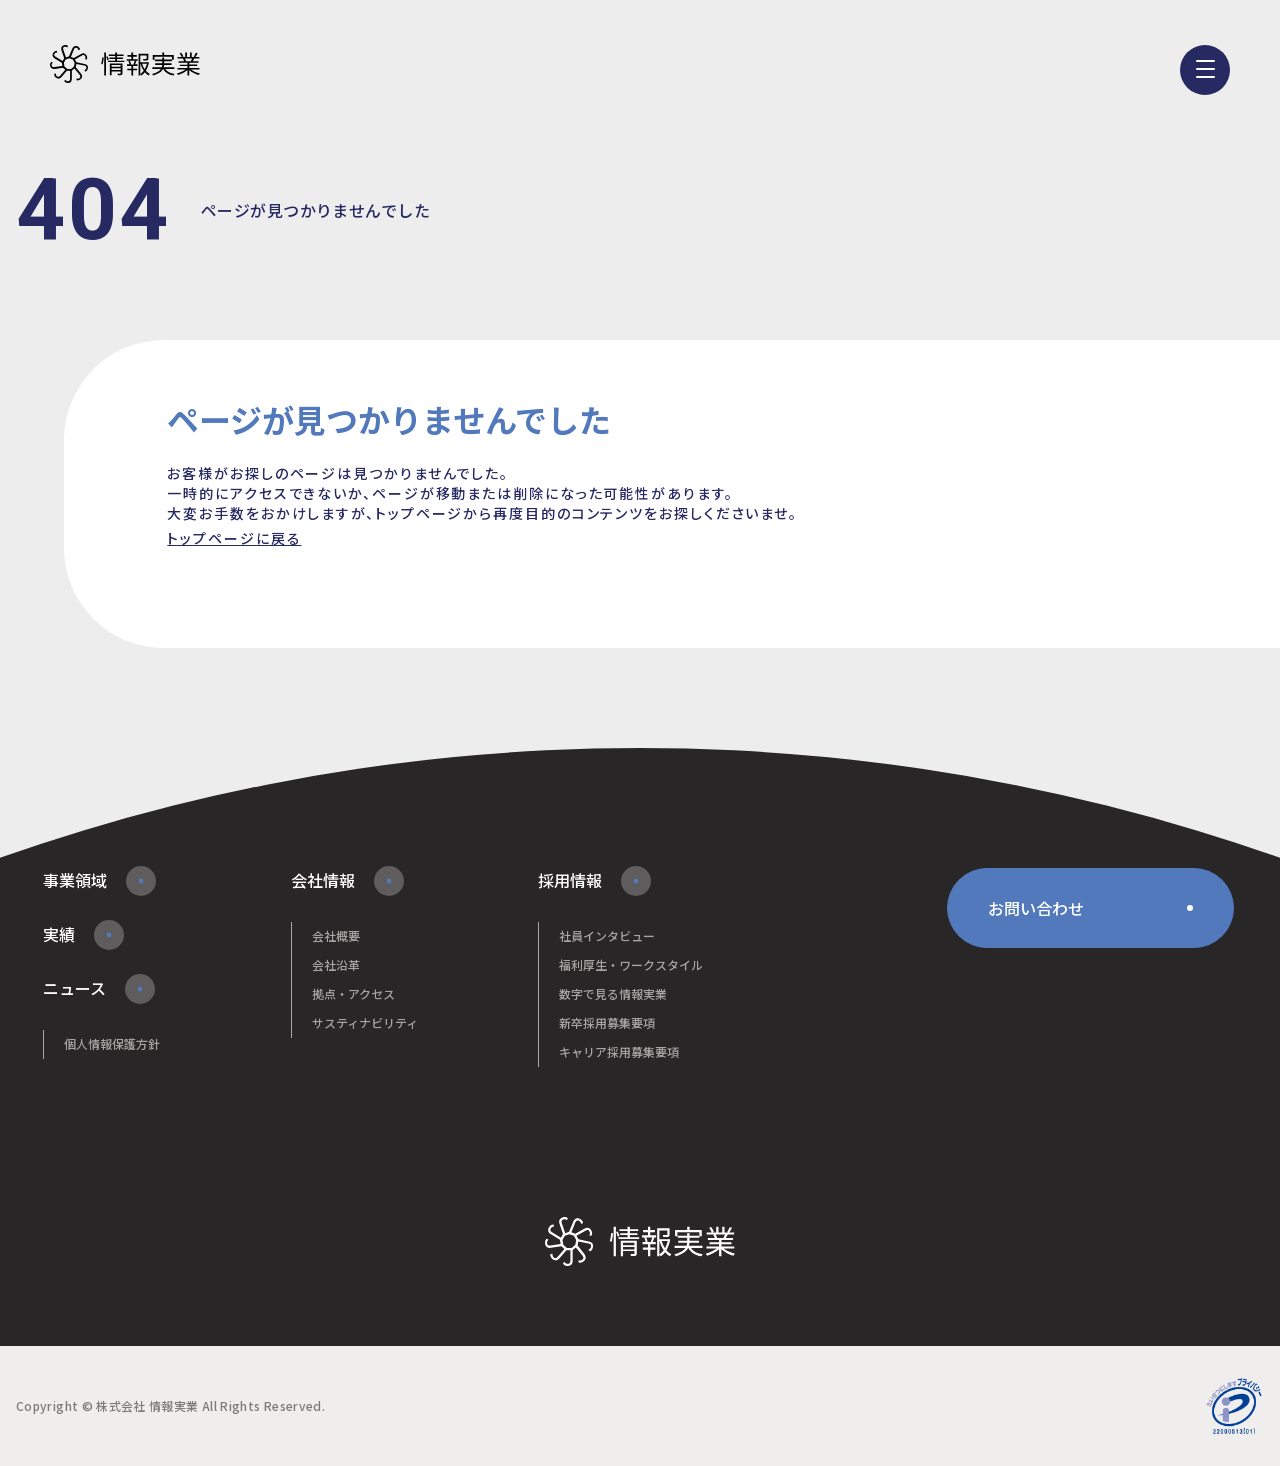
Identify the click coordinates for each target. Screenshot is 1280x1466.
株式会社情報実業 (125, 65)
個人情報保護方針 (112, 1043)
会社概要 (336, 935)
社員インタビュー (607, 935)
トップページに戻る (234, 538)
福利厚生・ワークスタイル (631, 964)
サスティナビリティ (365, 1022)
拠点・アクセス (353, 993)
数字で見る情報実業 (613, 993)
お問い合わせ (1036, 908)
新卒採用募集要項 (607, 1022)
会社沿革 (336, 964)
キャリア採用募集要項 (619, 1051)
